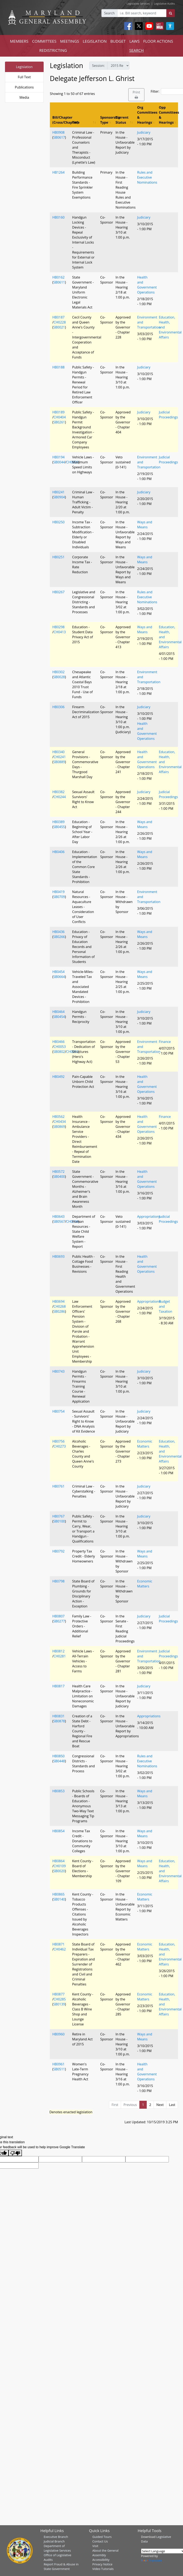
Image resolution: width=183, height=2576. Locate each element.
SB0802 (59, 1051)
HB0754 (58, 1411)
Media (24, 97)
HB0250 (58, 522)
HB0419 (58, 891)
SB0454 (59, 1016)
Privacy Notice (102, 2564)
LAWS (134, 41)
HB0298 (58, 627)
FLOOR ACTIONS (158, 41)
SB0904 (59, 497)
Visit (95, 2546)
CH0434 (60, 1121)
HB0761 (58, 1486)
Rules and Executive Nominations (147, 177)
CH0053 (60, 1046)
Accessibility (101, 2559)
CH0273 (60, 1446)
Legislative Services (138, 3)
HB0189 (58, 412)
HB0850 (58, 1756)
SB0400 (59, 1176)
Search (109, 13)
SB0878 (59, 1721)
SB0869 (59, 1126)
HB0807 (58, 1616)
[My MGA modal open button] (159, 26)
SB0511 (59, 2069)
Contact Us (100, 2541)
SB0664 (59, 976)
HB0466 (58, 1041)
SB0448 (59, 1761)
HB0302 (58, 672)
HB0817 (58, 1686)
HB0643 (58, 1216)
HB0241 (58, 492)
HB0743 (58, 1371)
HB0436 (58, 931)
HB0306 (58, 707)
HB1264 (58, 172)
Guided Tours (102, 2537)
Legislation (24, 67)
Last (172, 2104)
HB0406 (58, 852)
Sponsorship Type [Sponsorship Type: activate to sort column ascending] (106, 120)
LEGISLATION (95, 41)
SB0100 (59, 1521)
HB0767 (58, 1516)
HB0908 (58, 132)
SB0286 (59, 1311)
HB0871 (58, 1944)
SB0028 (59, 677)
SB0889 (59, 762)
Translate (151, 2560)
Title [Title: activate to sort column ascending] (76, 122)
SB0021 (59, 327)
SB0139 (59, 2004)
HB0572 (58, 1171)
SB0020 (59, 1871)
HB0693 (58, 1256)
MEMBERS (19, 41)
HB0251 (58, 557)
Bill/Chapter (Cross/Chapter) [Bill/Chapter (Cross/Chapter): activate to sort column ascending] (61, 120)
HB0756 (58, 1441)
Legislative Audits (164, 3)
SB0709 (59, 896)
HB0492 (58, 1076)
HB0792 (58, 1551)
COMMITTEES (44, 41)
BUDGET (118, 41)
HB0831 (58, 1716)
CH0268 (60, 1306)
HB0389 (58, 822)
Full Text (24, 77)
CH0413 (60, 632)
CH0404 (60, 417)
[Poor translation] (15, 2153)
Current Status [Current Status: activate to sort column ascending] (121, 120)
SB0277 (59, 1621)
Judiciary (143, 132)
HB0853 (58, 1791)
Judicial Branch (54, 2541)
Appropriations (148, 1216)
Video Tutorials (103, 2569)
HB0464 (58, 1011)
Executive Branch (56, 2537)
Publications (24, 87)
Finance (165, 1041)
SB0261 (59, 422)
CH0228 (60, 322)
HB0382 (58, 792)
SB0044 (59, 462)
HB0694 (58, 1301)
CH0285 (60, 1999)
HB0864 (58, 1861)
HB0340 (58, 752)
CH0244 (60, 797)
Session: (98, 65)
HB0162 (58, 277)
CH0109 (60, 1866)
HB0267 (58, 592)
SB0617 (59, 137)
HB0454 (58, 971)
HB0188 (58, 367)
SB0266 (59, 936)
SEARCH (136, 50)
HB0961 (58, 2064)
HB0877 (58, 1994)
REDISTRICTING (53, 50)
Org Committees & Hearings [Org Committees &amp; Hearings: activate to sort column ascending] (146, 115)
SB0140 (59, 1899)
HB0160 (58, 217)
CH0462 (60, 1949)
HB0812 (58, 1651)
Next (160, 2104)
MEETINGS (69, 41)
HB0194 (58, 457)
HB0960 (58, 2034)
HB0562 (58, 1116)
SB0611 (59, 282)
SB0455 (59, 827)
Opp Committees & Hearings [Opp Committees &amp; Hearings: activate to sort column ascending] (168, 115)
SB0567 (59, 1221)
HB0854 (58, 1831)
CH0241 (60, 757)
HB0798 (58, 1581)
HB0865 (58, 1894)
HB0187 (58, 317)
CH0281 (60, 1656)
